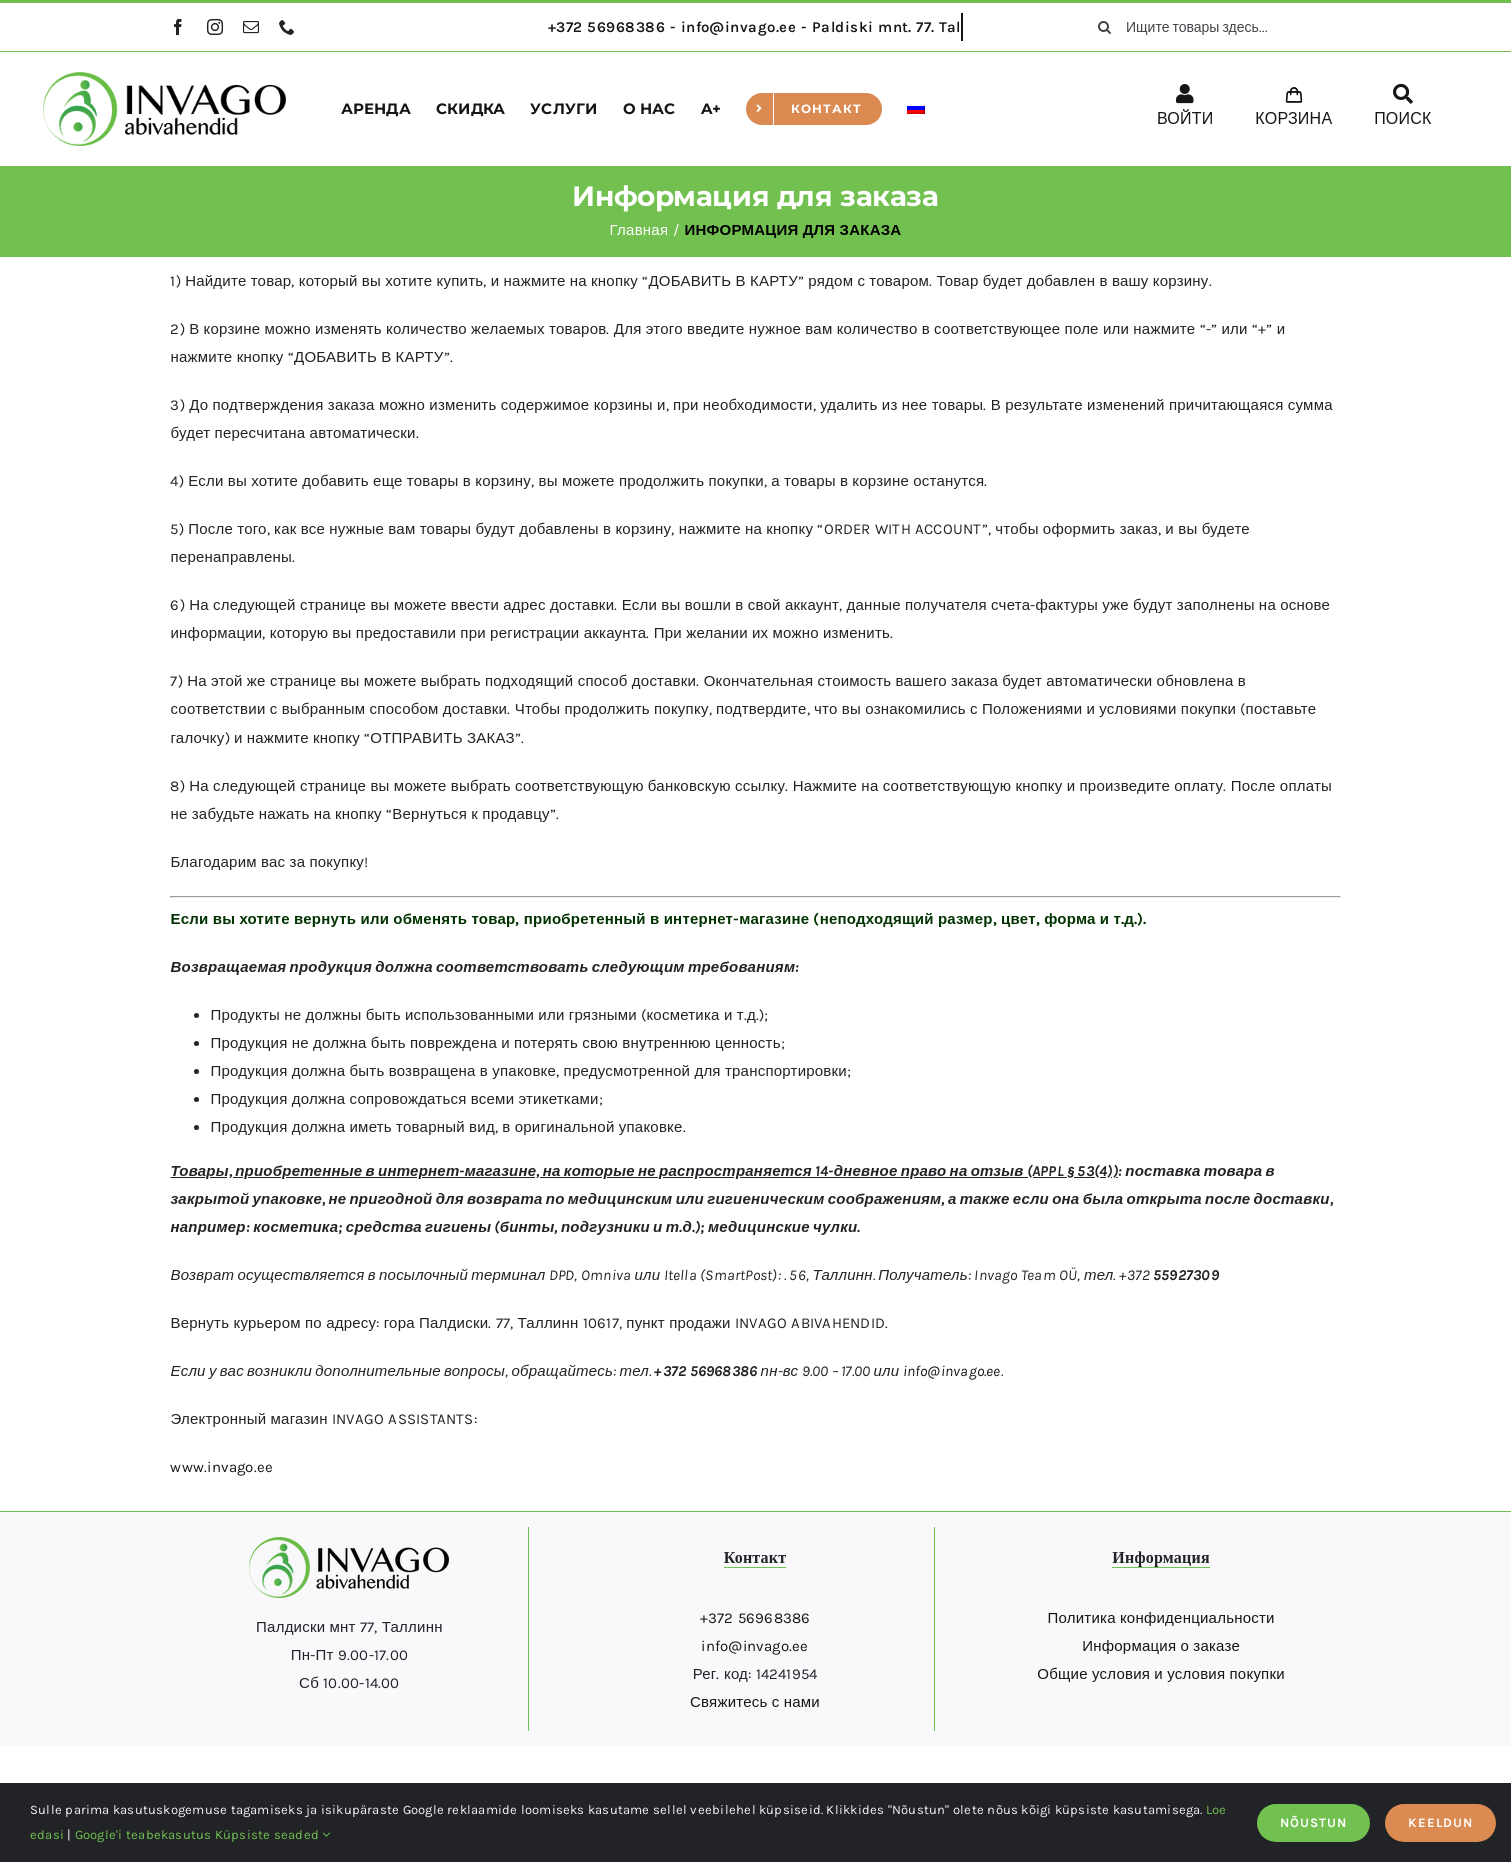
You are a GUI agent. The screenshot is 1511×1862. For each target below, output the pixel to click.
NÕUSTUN (1313, 1822)
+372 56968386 (755, 1618)
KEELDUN (1440, 1822)
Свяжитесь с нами (755, 1702)
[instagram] (215, 27)
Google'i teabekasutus (143, 1834)
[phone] (287, 27)
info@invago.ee (952, 1371)
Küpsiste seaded (273, 1834)
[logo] (165, 79)
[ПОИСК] (1403, 109)
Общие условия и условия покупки (1161, 1674)
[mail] (251, 27)
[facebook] (178, 27)
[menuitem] (916, 109)
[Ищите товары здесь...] (1211, 27)
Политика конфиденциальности (1160, 1618)
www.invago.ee (221, 1467)
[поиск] (1104, 27)
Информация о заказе (1161, 1646)
